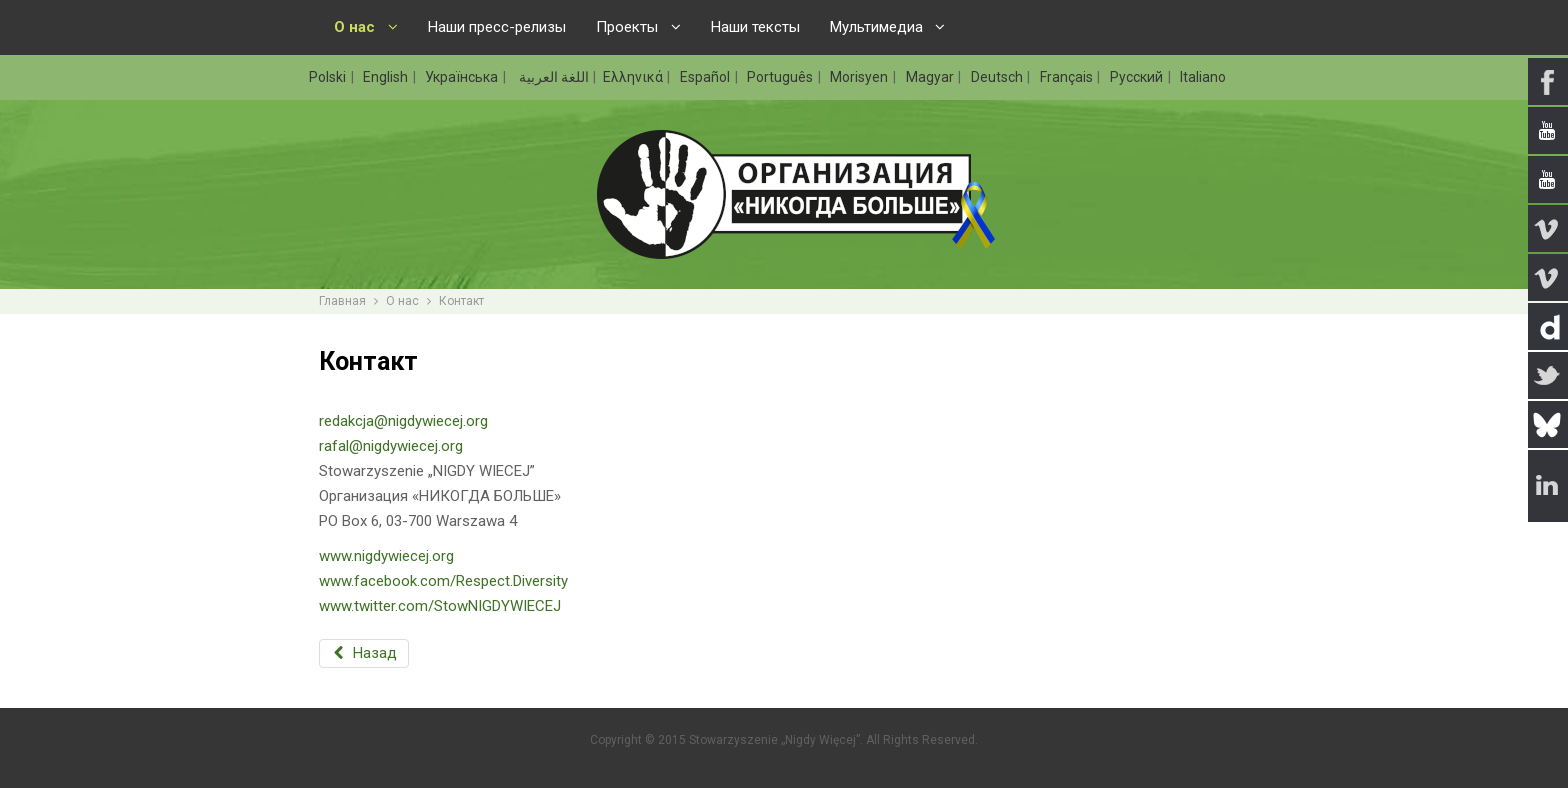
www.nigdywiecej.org (386, 556)
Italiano (1203, 77)
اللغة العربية (552, 77)
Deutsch (998, 77)
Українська (463, 77)
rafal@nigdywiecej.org (391, 446)
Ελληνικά (634, 77)
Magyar (931, 77)
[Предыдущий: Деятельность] (364, 653)
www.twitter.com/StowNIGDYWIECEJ (440, 606)
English (387, 77)
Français (1068, 77)
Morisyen (860, 77)
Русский (1138, 77)
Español (706, 77)
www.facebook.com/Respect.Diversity (443, 581)
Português (781, 77)
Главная (342, 301)
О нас (402, 301)
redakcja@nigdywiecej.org (403, 421)
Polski (329, 77)
